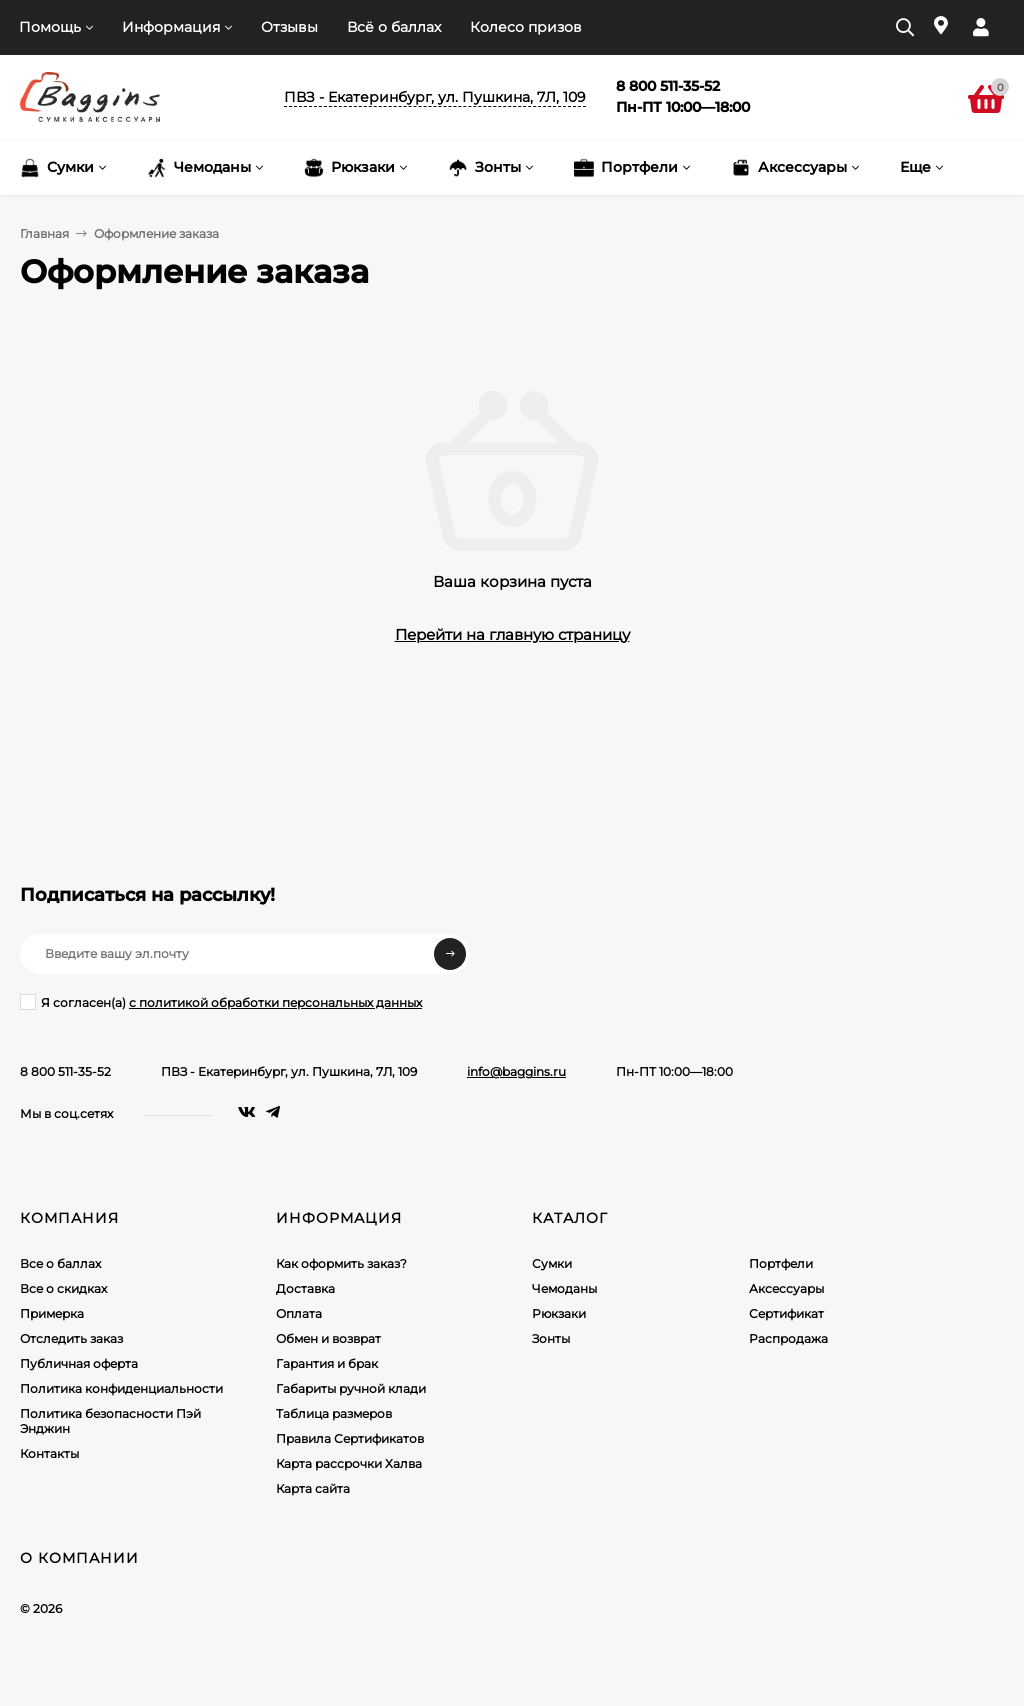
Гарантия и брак (327, 1363)
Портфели (781, 1263)
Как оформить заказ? (341, 1263)
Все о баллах (60, 1263)
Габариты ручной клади (351, 1388)
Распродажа (788, 1338)
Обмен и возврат (328, 1338)
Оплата (299, 1313)
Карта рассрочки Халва (349, 1463)
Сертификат (786, 1313)
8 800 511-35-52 (65, 1071)
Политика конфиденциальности (121, 1388)
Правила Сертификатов (350, 1438)
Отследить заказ (71, 1338)
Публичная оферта (79, 1363)
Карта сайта (313, 1488)
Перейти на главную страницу (512, 634)
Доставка (305, 1288)
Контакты (49, 1453)
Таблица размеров (334, 1413)
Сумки (552, 1263)
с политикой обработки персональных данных (275, 1002)
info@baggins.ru (516, 1071)
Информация (171, 27)
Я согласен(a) (221, 1002)
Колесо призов (526, 27)
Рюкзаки (559, 1313)
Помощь (50, 27)
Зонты (551, 1338)
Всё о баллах (394, 27)
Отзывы (289, 27)
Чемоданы (564, 1288)
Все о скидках (63, 1288)
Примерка (52, 1313)
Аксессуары (786, 1288)
